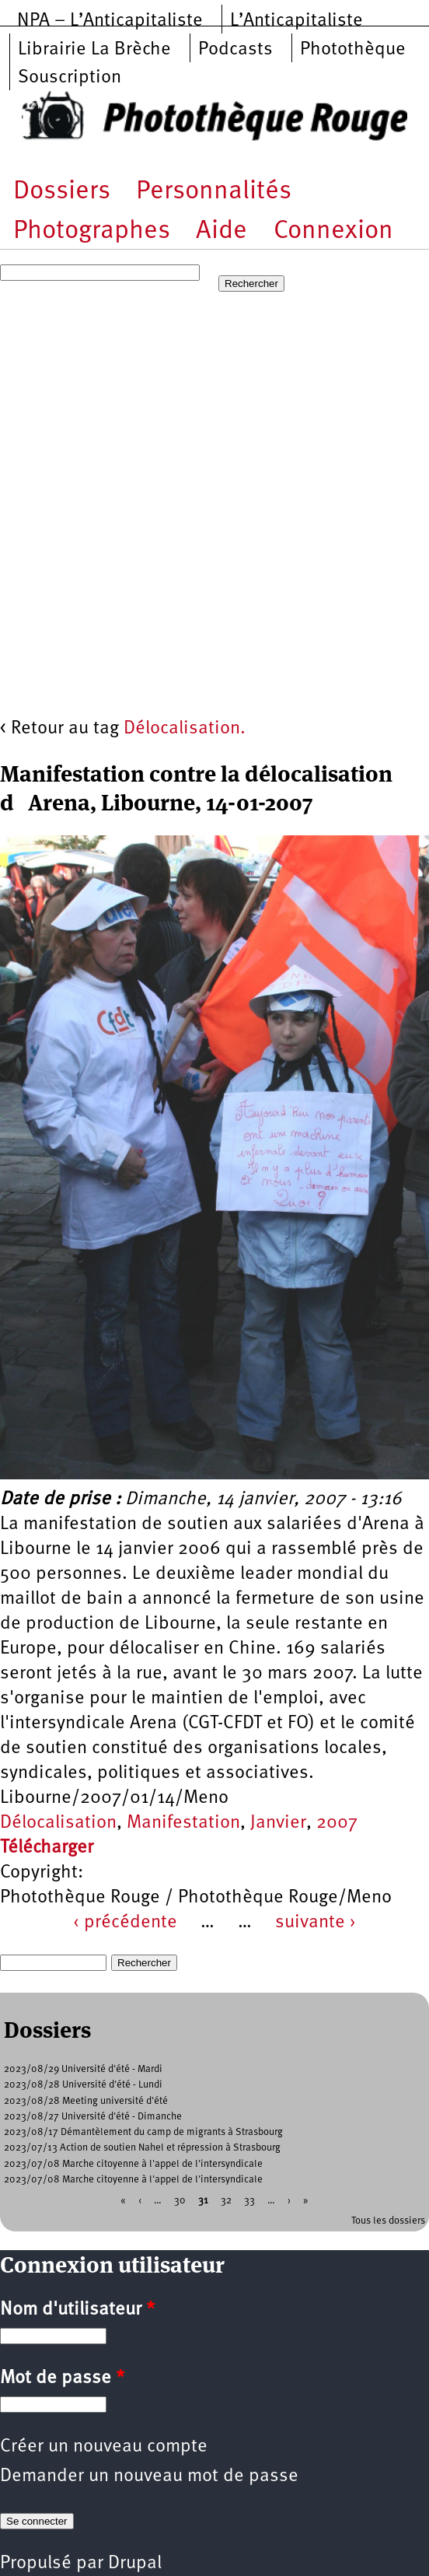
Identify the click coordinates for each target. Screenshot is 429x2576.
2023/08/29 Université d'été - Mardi (83, 2069)
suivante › (315, 1922)
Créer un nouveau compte (104, 2447)
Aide (221, 231)
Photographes (91, 231)
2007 (337, 1823)
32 (226, 2201)
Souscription (69, 77)
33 (249, 2201)
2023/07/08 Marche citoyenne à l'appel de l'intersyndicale (133, 2164)
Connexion (333, 231)
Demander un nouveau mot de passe (149, 2476)
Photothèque (353, 49)
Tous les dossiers (388, 2221)
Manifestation (183, 1823)
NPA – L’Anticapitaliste (110, 21)
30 (180, 2201)
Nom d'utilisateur (77, 2310)
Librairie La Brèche (94, 49)
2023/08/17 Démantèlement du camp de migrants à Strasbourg (143, 2132)
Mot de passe (62, 2378)
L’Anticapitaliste (296, 21)
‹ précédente (125, 1922)
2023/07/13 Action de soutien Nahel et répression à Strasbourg (142, 2148)
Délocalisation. (185, 728)
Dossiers (61, 192)
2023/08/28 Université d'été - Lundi (83, 2085)
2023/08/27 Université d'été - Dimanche (93, 2117)
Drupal (135, 2563)
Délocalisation (58, 1823)
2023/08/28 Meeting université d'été (86, 2101)
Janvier (278, 1823)
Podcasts (235, 49)
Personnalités (213, 192)
